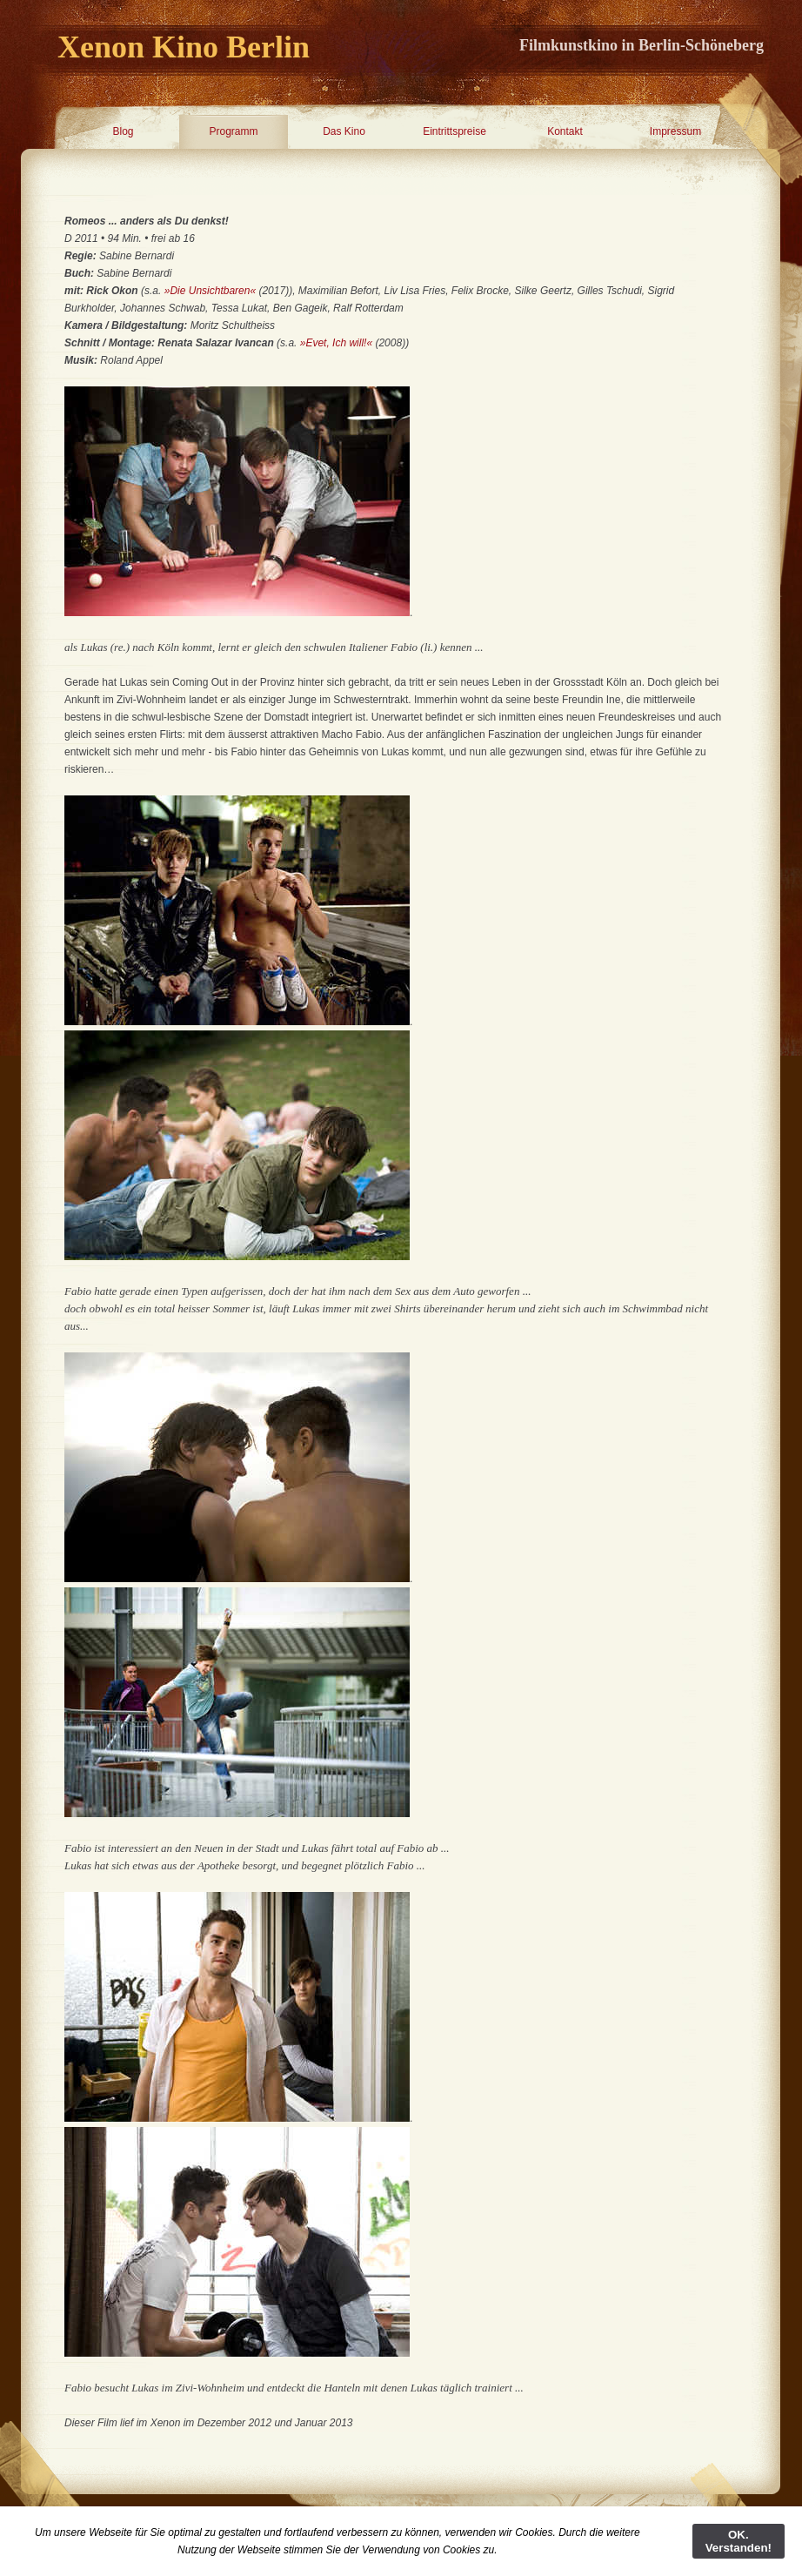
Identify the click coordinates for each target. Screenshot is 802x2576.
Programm (233, 131)
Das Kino (344, 131)
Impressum (675, 131)
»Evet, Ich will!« (336, 343)
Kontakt (565, 131)
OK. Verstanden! (738, 2541)
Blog (122, 131)
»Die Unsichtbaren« (210, 291)
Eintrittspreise (454, 131)
